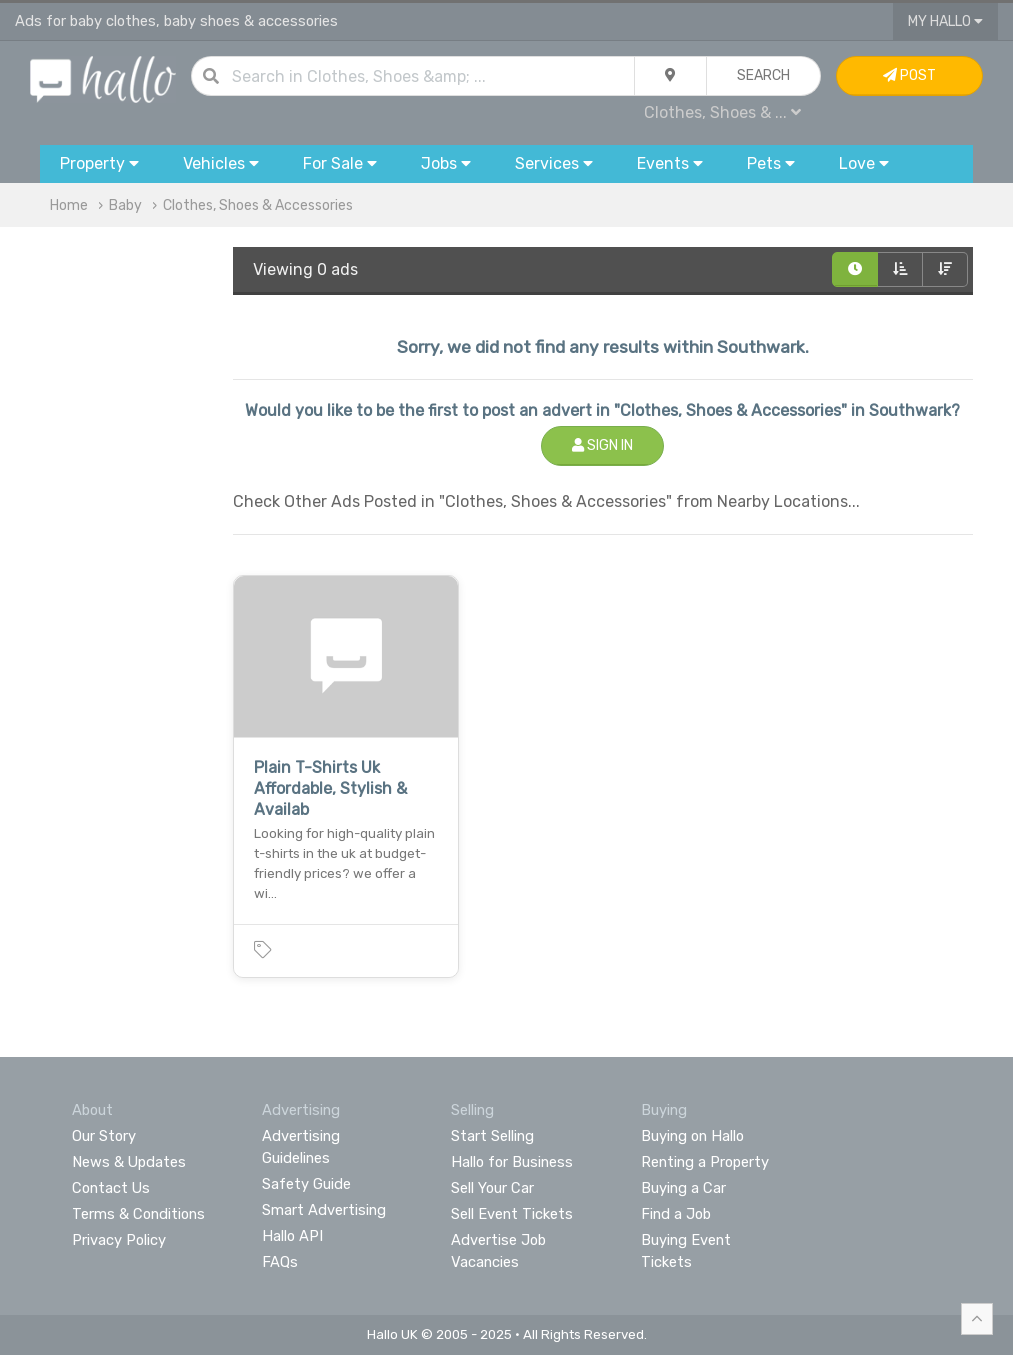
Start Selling (492, 1136)
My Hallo (945, 21)
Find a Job (676, 1214)
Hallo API (292, 1236)
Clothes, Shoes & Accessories (258, 205)
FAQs (280, 1262)
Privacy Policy (119, 1240)
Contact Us (111, 1188)
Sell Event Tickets (512, 1214)
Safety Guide (306, 1184)
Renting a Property (705, 1162)
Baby (125, 205)
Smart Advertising (324, 1210)
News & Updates (129, 1162)
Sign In (602, 445)
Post (909, 75)
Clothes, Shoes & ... (722, 112)
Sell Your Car (492, 1188)
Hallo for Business (512, 1162)
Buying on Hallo (692, 1136)
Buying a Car (683, 1188)
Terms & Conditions (138, 1214)
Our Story (104, 1136)
